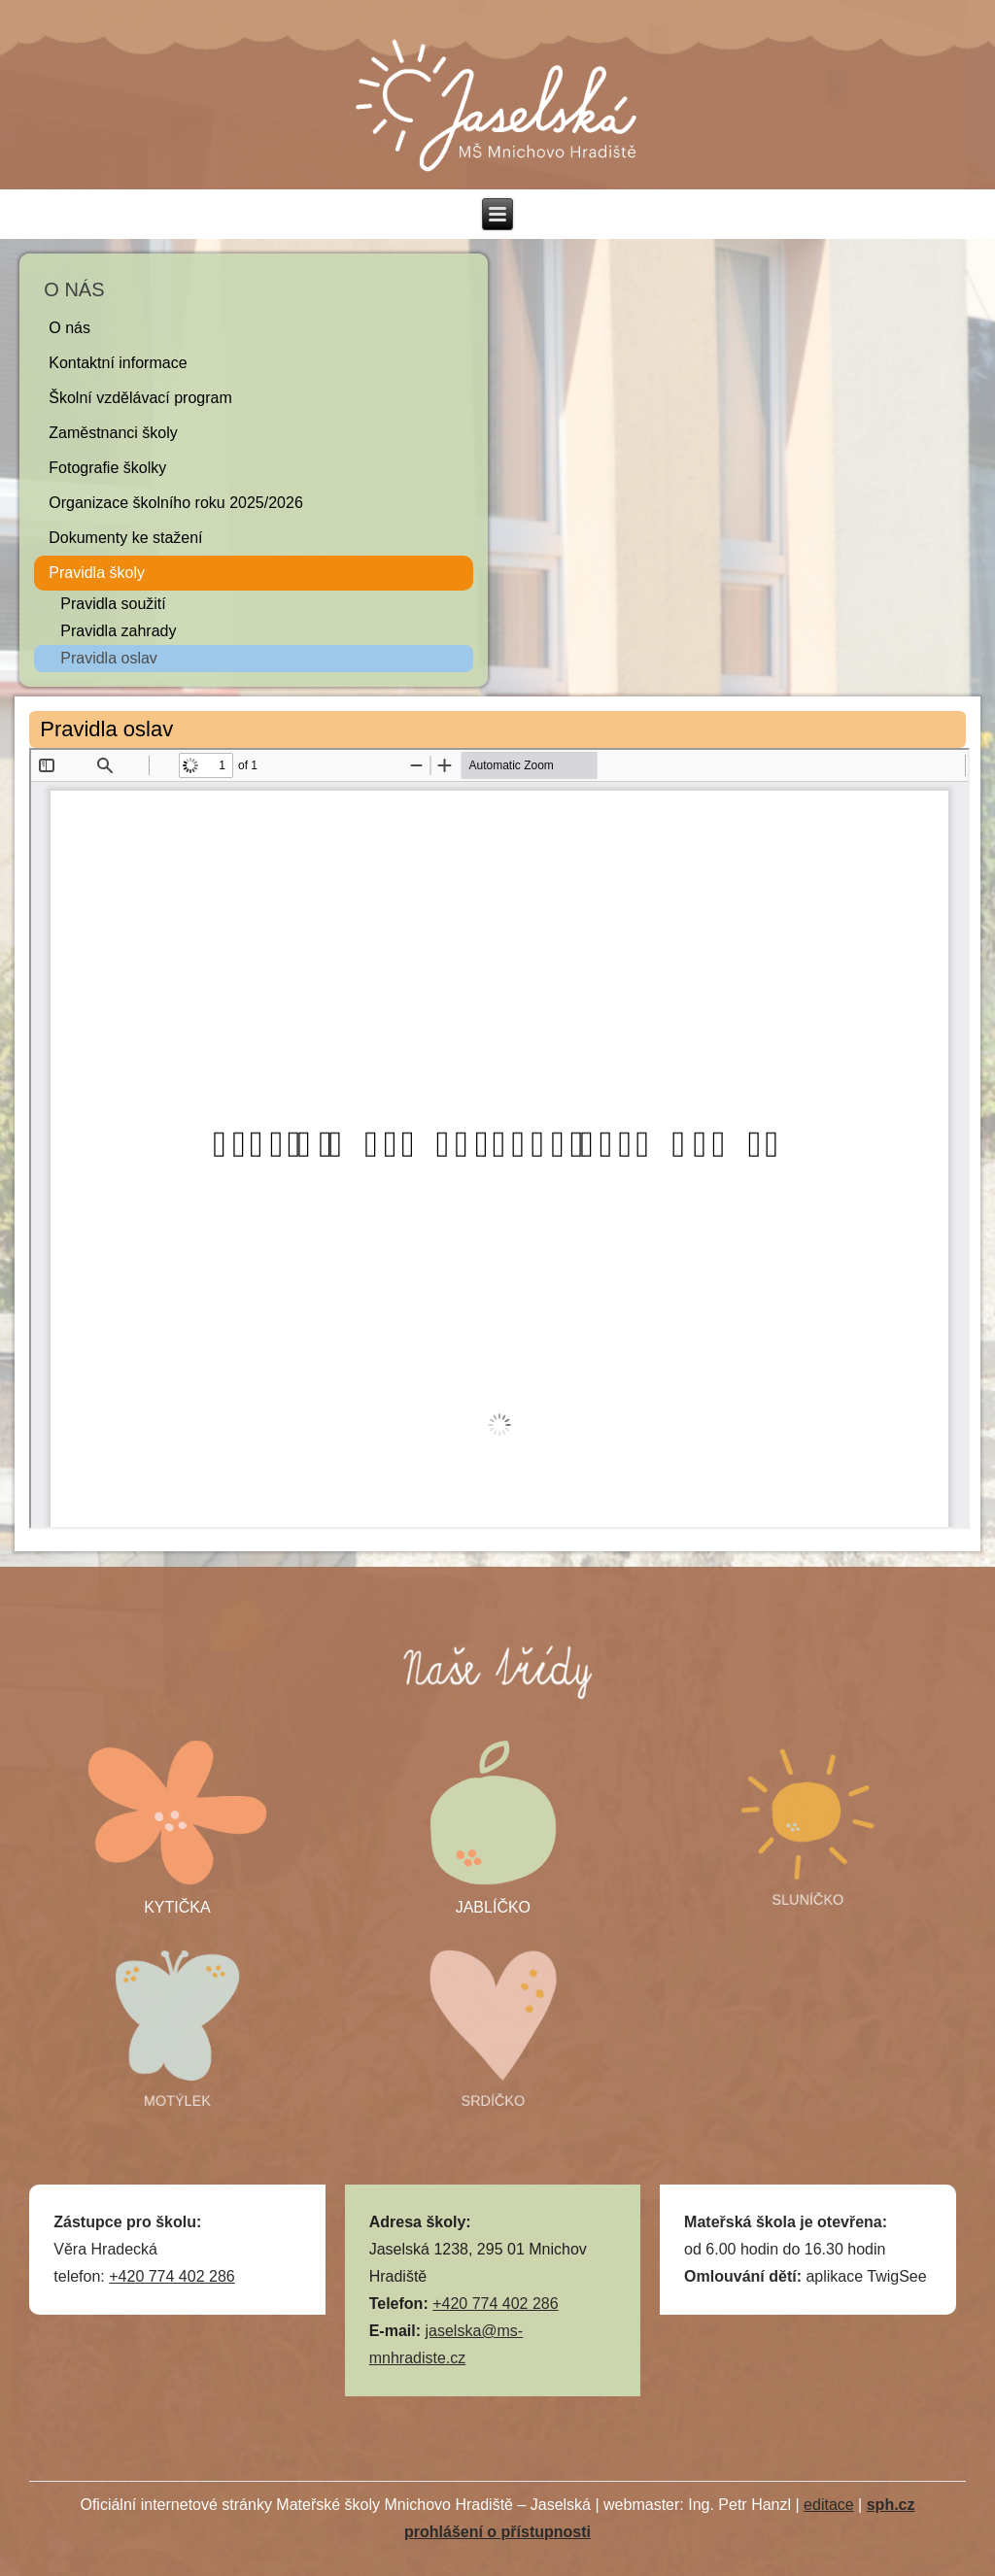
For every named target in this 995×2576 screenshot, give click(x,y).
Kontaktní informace (118, 363)
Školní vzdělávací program (140, 398)
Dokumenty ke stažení (125, 537)
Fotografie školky (107, 467)
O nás (69, 328)
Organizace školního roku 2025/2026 (176, 502)
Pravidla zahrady (118, 631)
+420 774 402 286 (171, 2276)
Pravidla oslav (108, 658)
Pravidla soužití (113, 603)
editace (829, 2504)
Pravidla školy (97, 572)
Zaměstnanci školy (113, 432)
